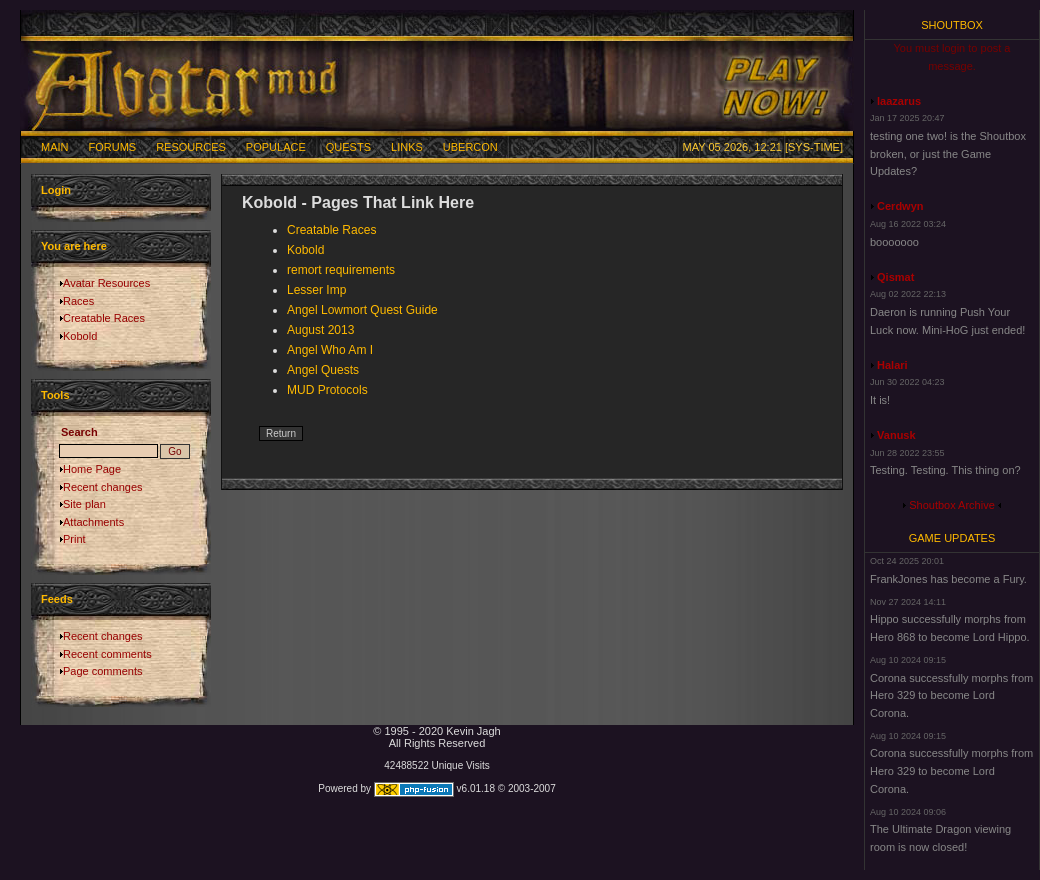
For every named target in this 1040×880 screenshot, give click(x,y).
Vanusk (896, 435)
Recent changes (103, 487)
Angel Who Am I (330, 350)
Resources (191, 147)
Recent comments (107, 654)
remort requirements (341, 270)
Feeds (57, 599)
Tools (55, 395)
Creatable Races (104, 318)
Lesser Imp (316, 290)
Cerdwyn (900, 206)
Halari (892, 365)
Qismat (895, 277)
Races (78, 301)
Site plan (84, 504)
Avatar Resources (106, 283)
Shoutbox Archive (952, 505)
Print (74, 539)
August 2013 (320, 330)
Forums (113, 147)
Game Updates (952, 538)
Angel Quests (323, 370)
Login (56, 190)
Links (407, 147)
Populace (276, 147)
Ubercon (470, 147)
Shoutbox (952, 25)
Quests (348, 147)
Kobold (80, 336)
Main (55, 147)
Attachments (93, 522)
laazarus (899, 101)
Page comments (102, 671)
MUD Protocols (327, 390)
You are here (74, 246)
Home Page (92, 469)
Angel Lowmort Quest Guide (362, 310)
